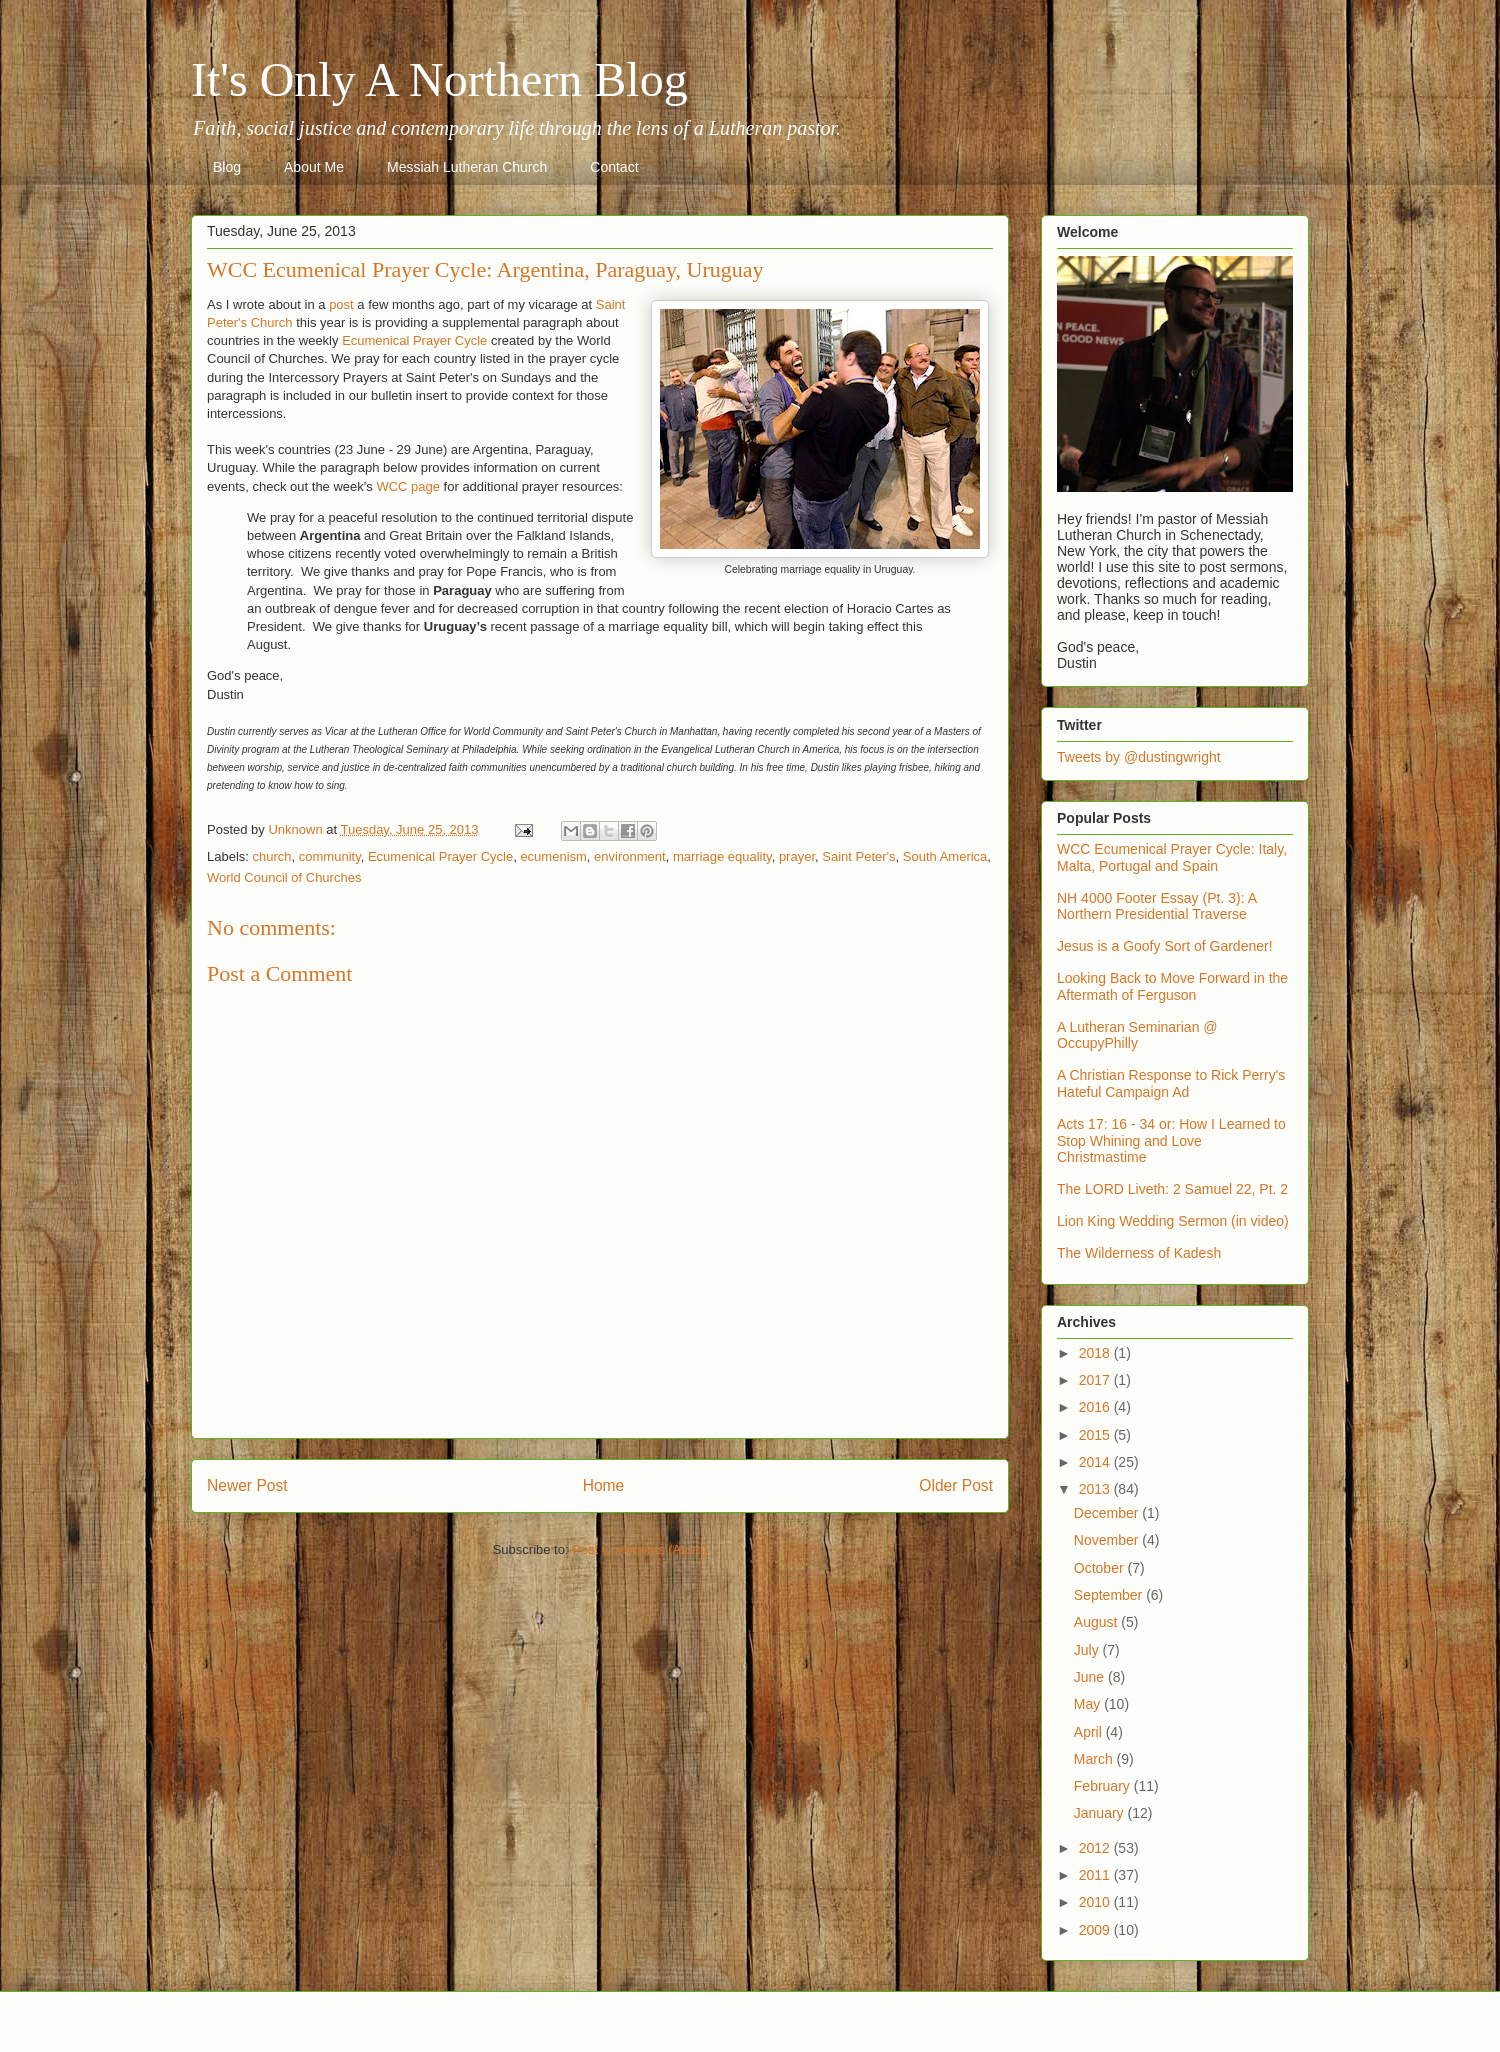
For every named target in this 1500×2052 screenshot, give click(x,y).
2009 (1096, 1930)
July (1088, 1650)
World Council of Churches (284, 877)
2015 (1096, 1435)
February (1104, 1786)
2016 (1096, 1407)
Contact (614, 167)
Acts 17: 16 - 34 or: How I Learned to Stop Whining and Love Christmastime (1171, 1141)
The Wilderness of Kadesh (1139, 1253)
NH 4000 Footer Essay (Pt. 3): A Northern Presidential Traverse (1156, 906)
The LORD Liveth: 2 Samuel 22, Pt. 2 (1172, 1189)
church (272, 856)
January (1101, 1813)
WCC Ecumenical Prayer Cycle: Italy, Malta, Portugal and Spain (1172, 857)
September (1110, 1595)
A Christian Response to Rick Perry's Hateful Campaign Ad (1171, 1083)
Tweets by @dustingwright (1139, 757)
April (1090, 1732)
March (1095, 1759)
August (1097, 1622)
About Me (314, 167)
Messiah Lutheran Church (467, 167)
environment (630, 856)
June (1091, 1677)
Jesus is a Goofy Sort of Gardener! (1165, 946)
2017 (1096, 1380)
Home (604, 1485)
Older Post (956, 1485)
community (330, 856)
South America (945, 856)
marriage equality (722, 856)
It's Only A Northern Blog (439, 79)
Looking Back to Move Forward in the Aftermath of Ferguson (1172, 986)
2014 (1096, 1462)
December (1108, 1513)
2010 (1096, 1902)
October (1101, 1568)
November (1108, 1540)
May (1089, 1704)
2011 (1096, 1875)
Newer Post (247, 1485)
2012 (1096, 1848)
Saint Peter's (858, 856)
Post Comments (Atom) (639, 1549)
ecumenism (553, 856)
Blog (227, 167)
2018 (1096, 1353)
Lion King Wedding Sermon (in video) (1173, 1221)
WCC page (408, 486)
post (341, 304)
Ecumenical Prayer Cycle (414, 340)
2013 (1096, 1489)
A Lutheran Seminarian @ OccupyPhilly (1137, 1035)
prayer (797, 856)
